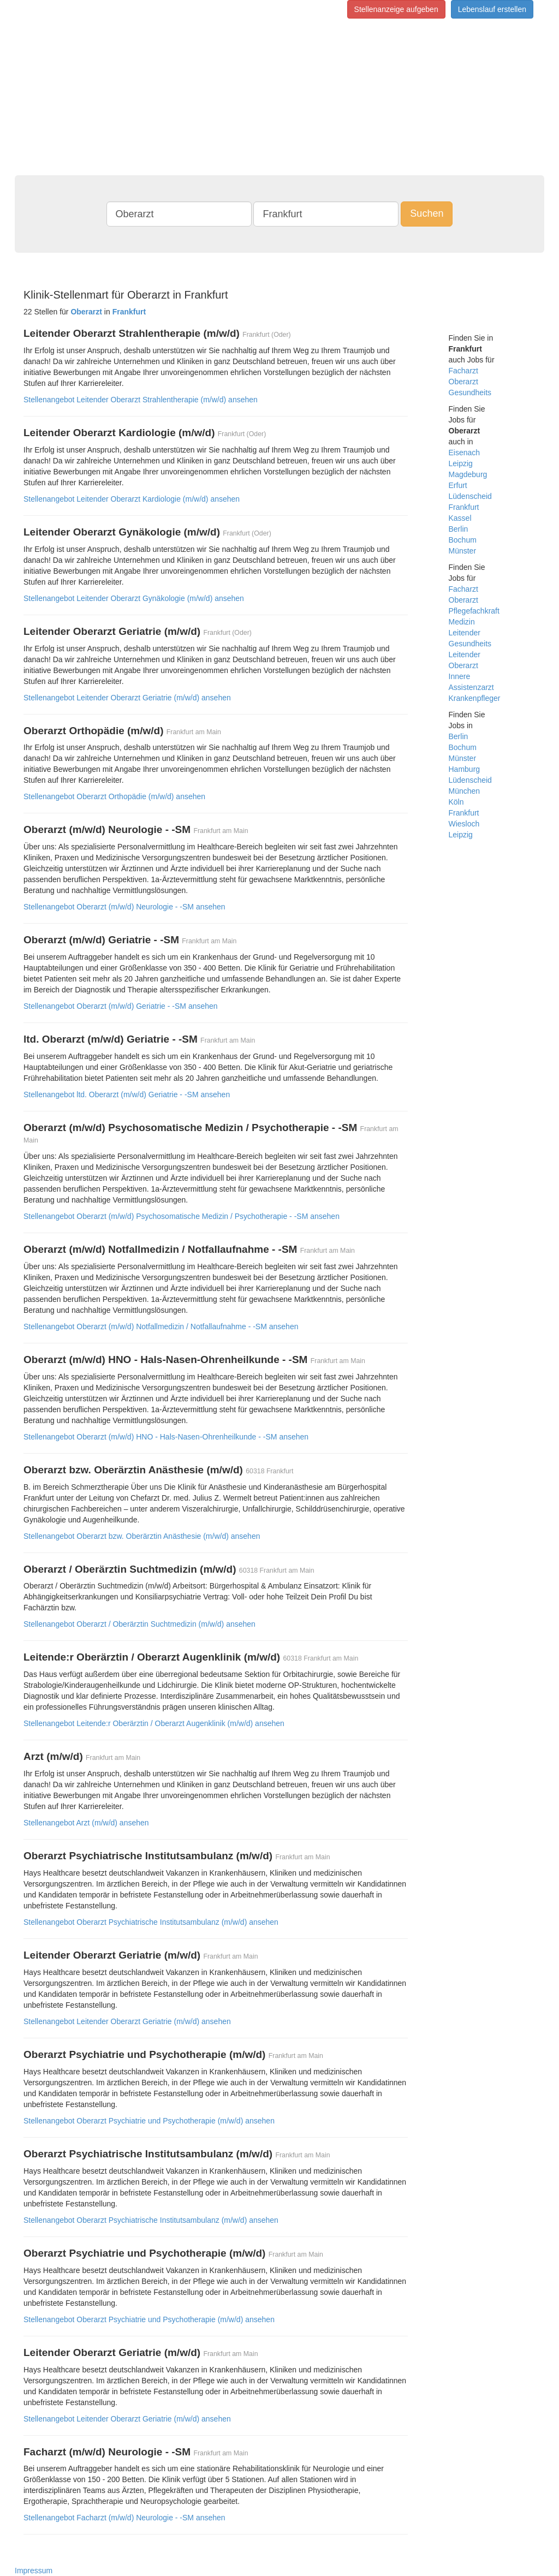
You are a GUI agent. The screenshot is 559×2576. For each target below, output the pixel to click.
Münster (463, 550)
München (464, 791)
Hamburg (464, 769)
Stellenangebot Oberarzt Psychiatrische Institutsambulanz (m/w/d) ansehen (150, 1922)
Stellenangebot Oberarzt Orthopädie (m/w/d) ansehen (114, 796)
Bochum (463, 540)
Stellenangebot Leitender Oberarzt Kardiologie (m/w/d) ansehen (131, 499)
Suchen (426, 213)
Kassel (460, 518)
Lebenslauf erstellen (492, 9)
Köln (456, 802)
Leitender (464, 632)
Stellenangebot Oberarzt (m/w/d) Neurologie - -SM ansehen (124, 906)
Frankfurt (464, 507)
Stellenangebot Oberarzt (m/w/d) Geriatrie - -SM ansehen (120, 1006)
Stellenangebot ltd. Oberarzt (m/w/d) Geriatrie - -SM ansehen (126, 1094)
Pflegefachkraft (474, 610)
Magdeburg (468, 474)
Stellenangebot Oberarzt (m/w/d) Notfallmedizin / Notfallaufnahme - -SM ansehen (160, 1326)
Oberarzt (463, 381)
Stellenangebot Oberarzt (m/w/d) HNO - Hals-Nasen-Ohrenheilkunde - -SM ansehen (165, 1436)
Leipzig (461, 463)
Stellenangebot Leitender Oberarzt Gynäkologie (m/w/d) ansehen (133, 598)
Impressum (33, 2570)
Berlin (458, 529)
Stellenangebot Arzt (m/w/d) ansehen (86, 1822)
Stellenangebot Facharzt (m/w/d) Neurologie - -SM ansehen (124, 2517)
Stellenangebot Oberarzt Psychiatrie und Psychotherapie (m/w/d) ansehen (149, 2120)
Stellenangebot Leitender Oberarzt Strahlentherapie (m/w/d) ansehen (140, 399)
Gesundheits (470, 392)
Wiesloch (464, 823)
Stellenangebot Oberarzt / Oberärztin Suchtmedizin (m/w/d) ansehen (139, 1624)
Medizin (462, 621)
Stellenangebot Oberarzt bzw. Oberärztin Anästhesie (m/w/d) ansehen (141, 1536)
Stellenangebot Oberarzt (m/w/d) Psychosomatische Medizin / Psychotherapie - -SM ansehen (181, 1216)
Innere (460, 676)
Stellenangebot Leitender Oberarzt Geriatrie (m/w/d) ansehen (127, 697)
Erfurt (458, 485)
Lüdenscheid (470, 496)
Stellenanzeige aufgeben (396, 9)
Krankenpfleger (475, 698)
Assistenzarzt (471, 687)
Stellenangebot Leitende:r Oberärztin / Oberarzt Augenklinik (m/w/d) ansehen (153, 1723)
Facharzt (463, 370)
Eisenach (464, 452)
